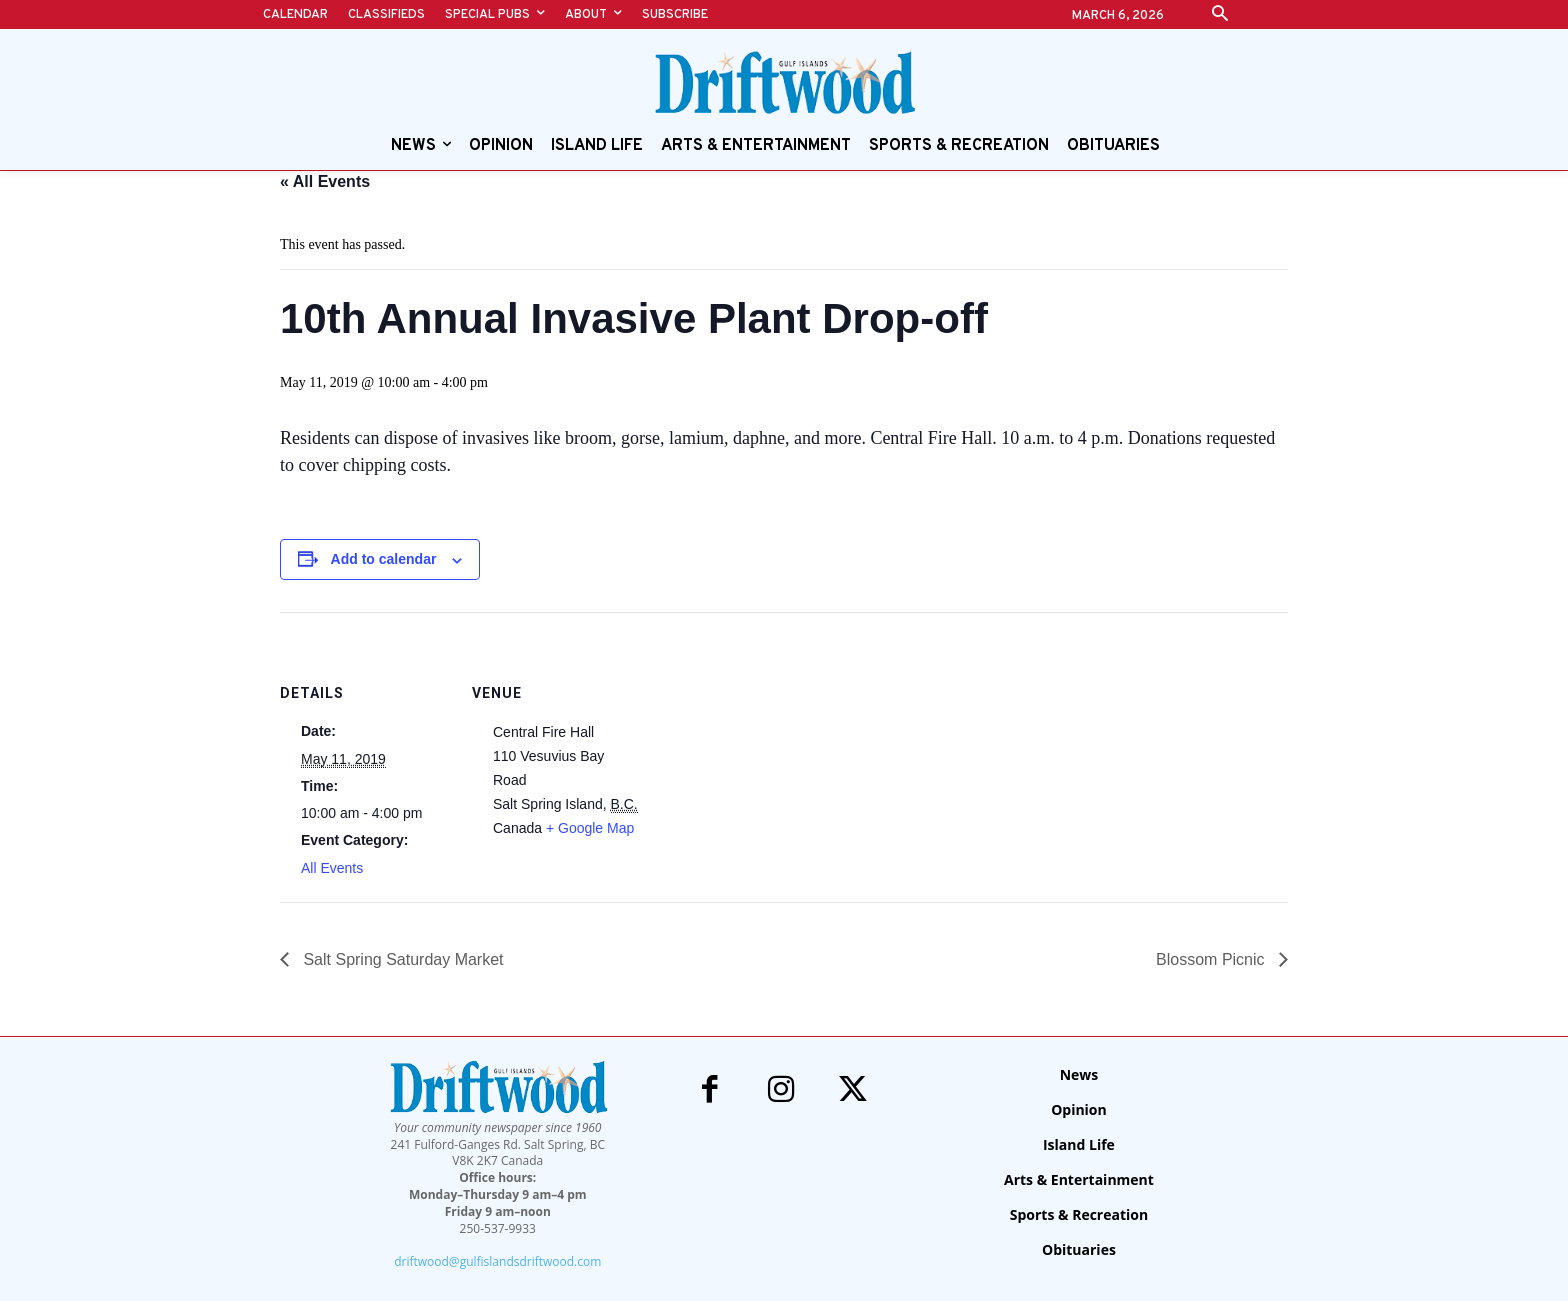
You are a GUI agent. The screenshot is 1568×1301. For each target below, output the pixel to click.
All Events (332, 868)
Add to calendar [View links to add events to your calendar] (384, 559)
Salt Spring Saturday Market (401, 959)
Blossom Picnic (1212, 959)
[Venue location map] (769, 750)
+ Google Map (590, 828)
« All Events (325, 181)
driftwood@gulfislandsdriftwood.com (497, 1261)
